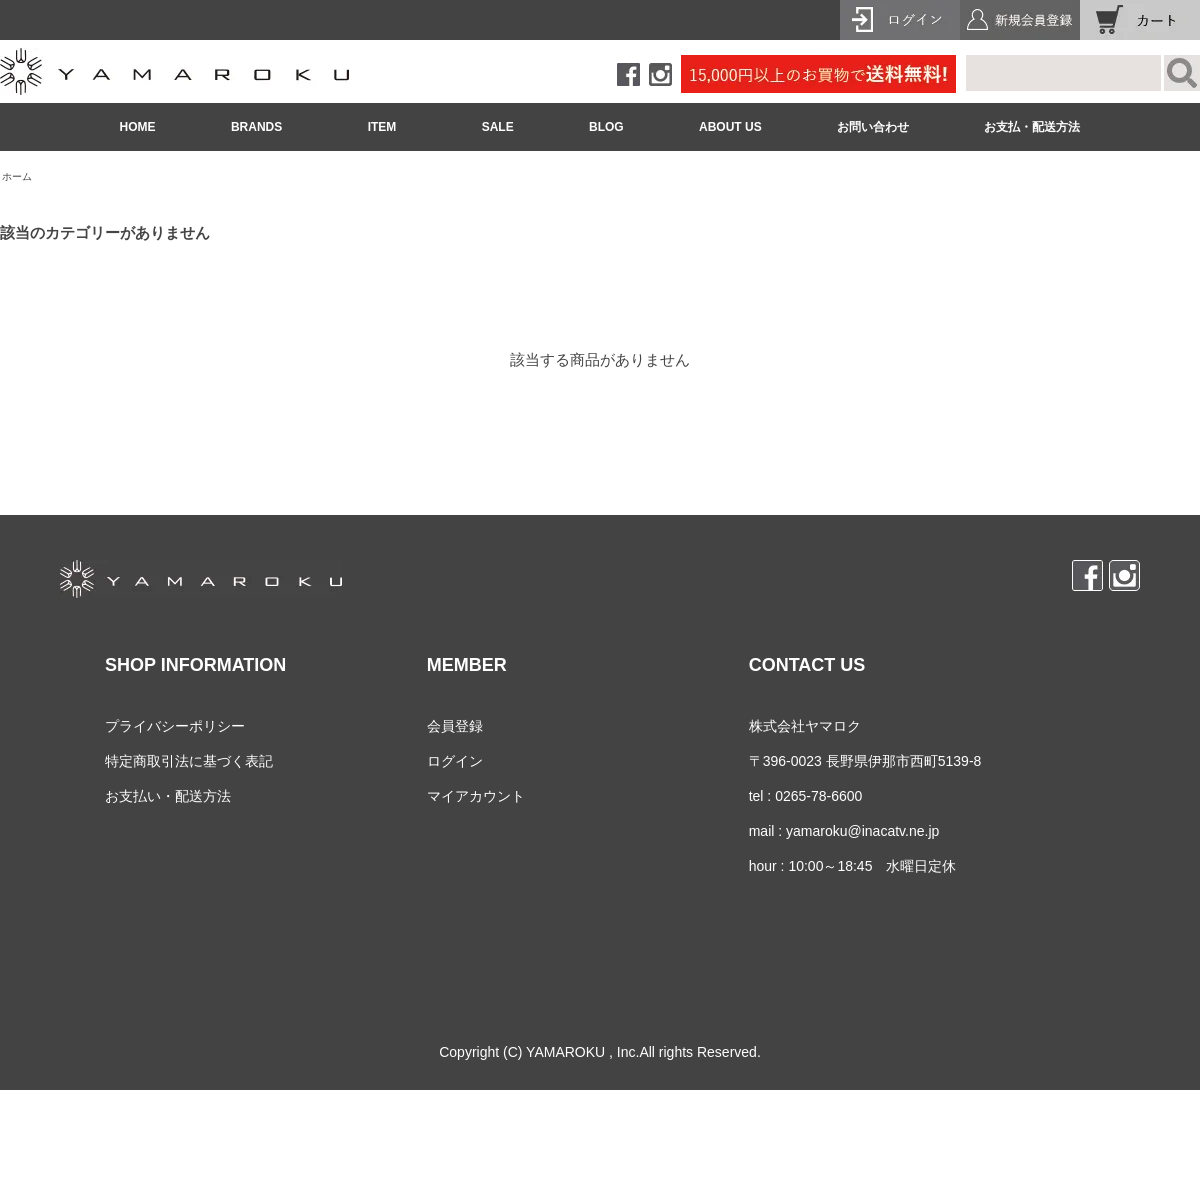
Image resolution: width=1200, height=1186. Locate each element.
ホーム (17, 176)
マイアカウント (476, 796)
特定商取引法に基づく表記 (189, 761)
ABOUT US (730, 127)
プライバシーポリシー (175, 726)
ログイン (455, 761)
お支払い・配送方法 (168, 796)
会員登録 (455, 726)
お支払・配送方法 (1032, 127)
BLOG (606, 127)
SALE (498, 127)
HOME (138, 127)
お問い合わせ (873, 127)
